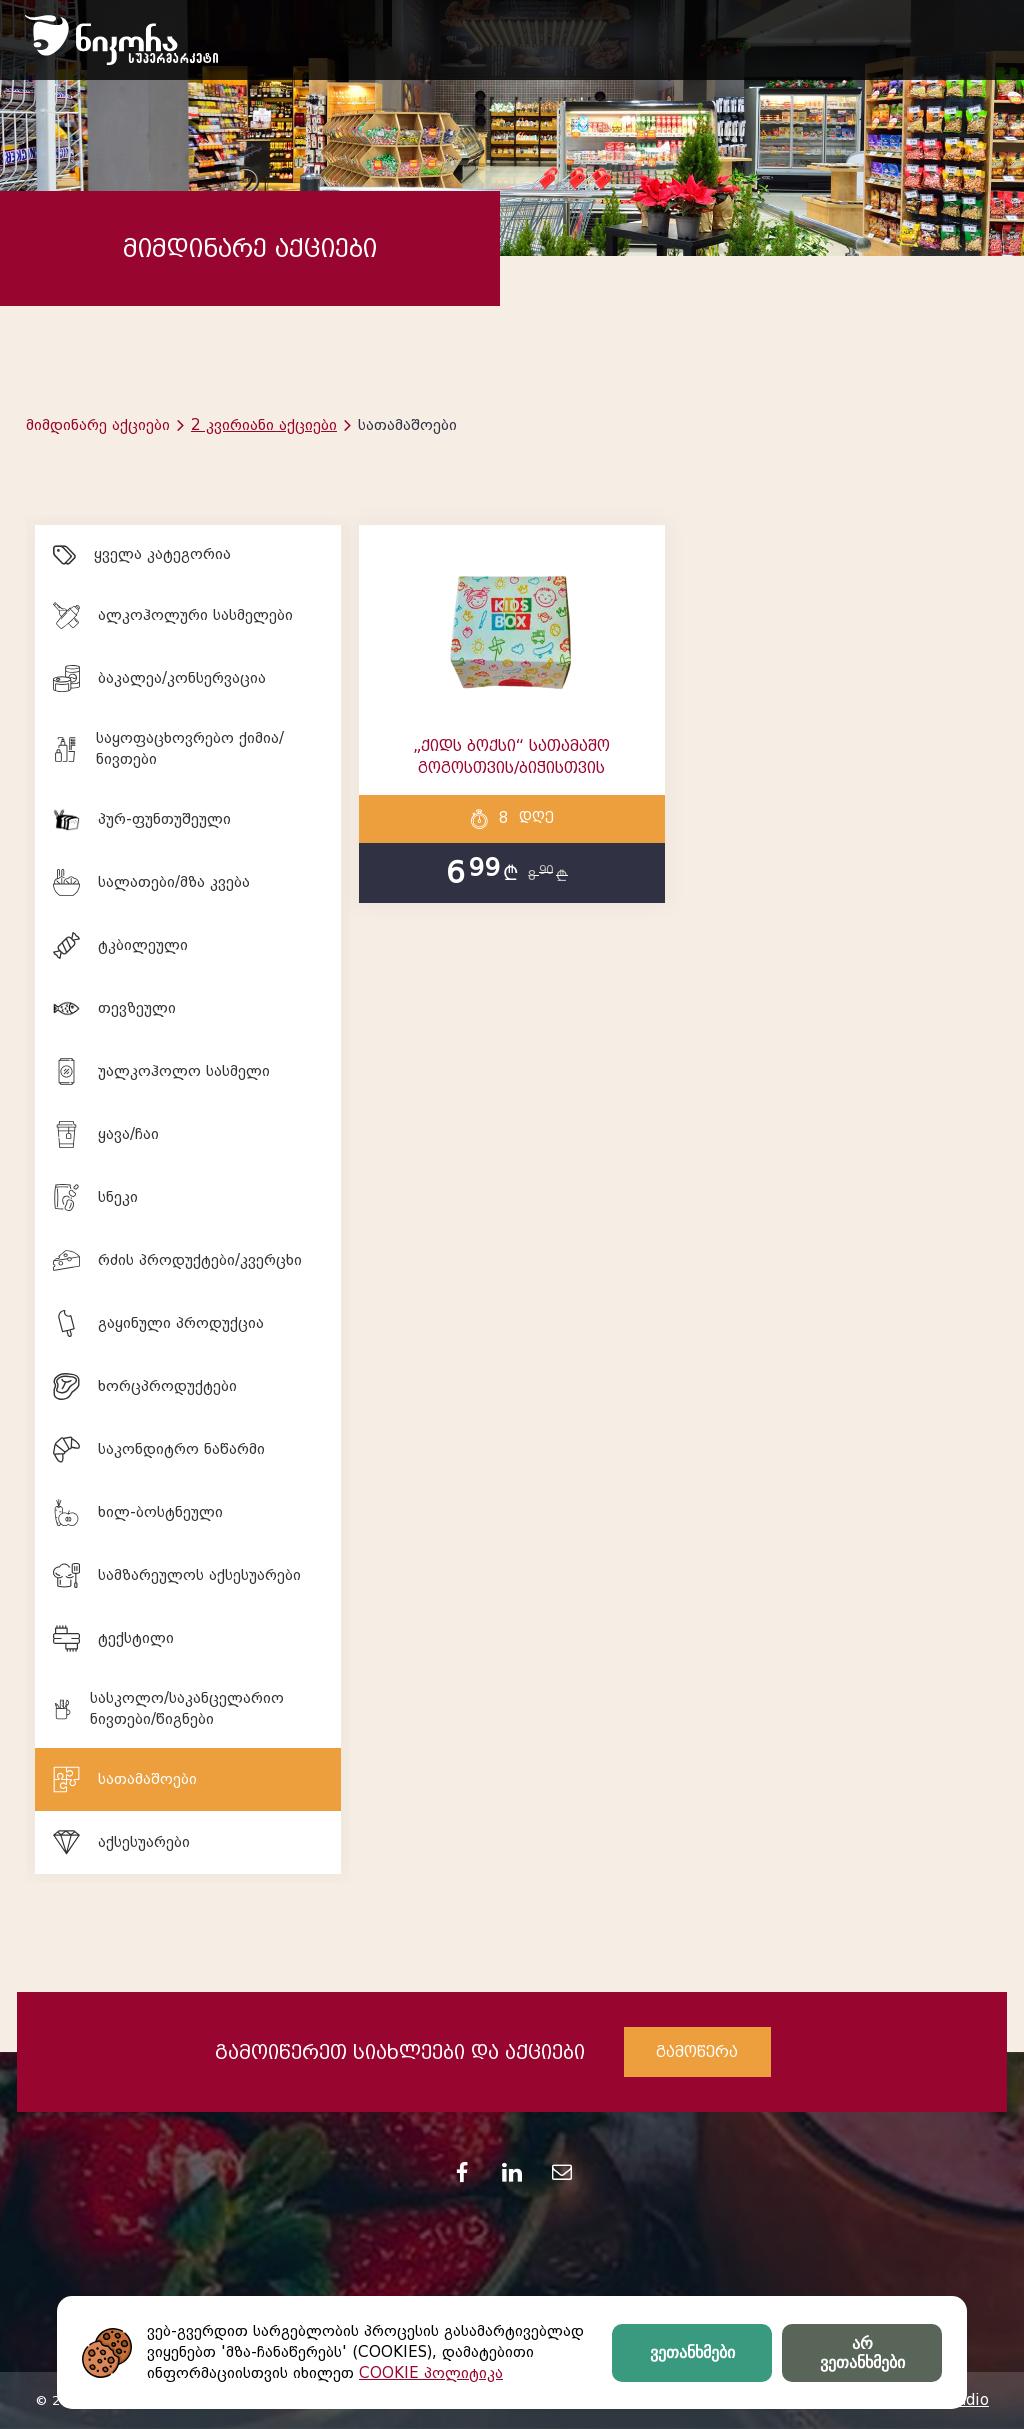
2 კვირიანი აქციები (264, 425)
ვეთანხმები (692, 2352)
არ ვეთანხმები (862, 2353)
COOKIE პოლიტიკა (431, 2373)
